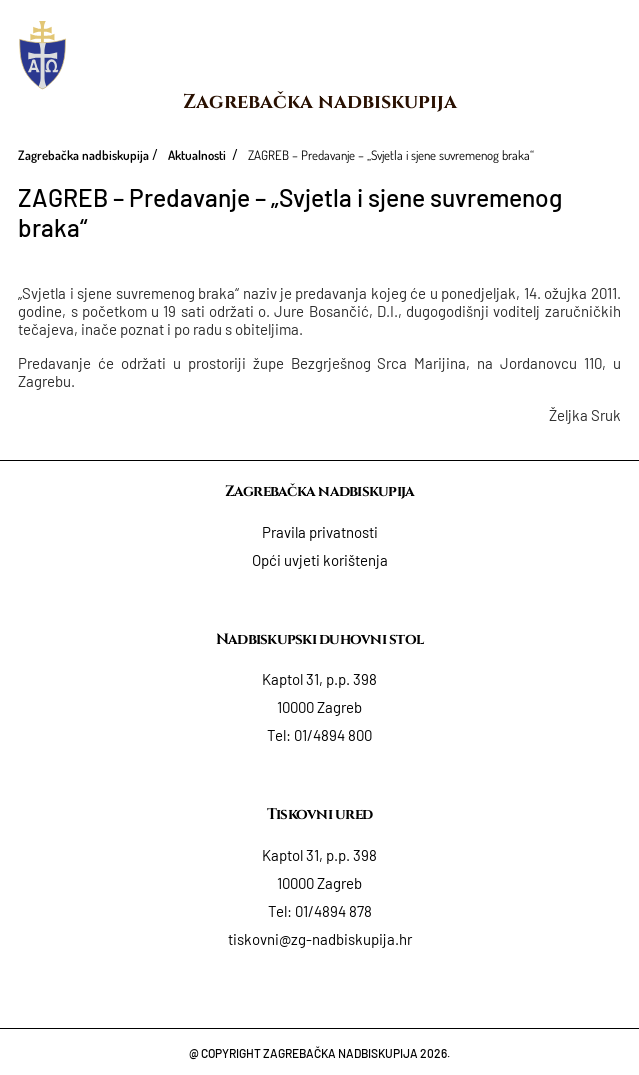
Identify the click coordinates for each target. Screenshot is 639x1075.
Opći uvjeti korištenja (320, 560)
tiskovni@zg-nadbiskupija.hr (320, 939)
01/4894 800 (333, 735)
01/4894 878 (333, 911)
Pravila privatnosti (320, 532)
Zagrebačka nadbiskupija (320, 101)
